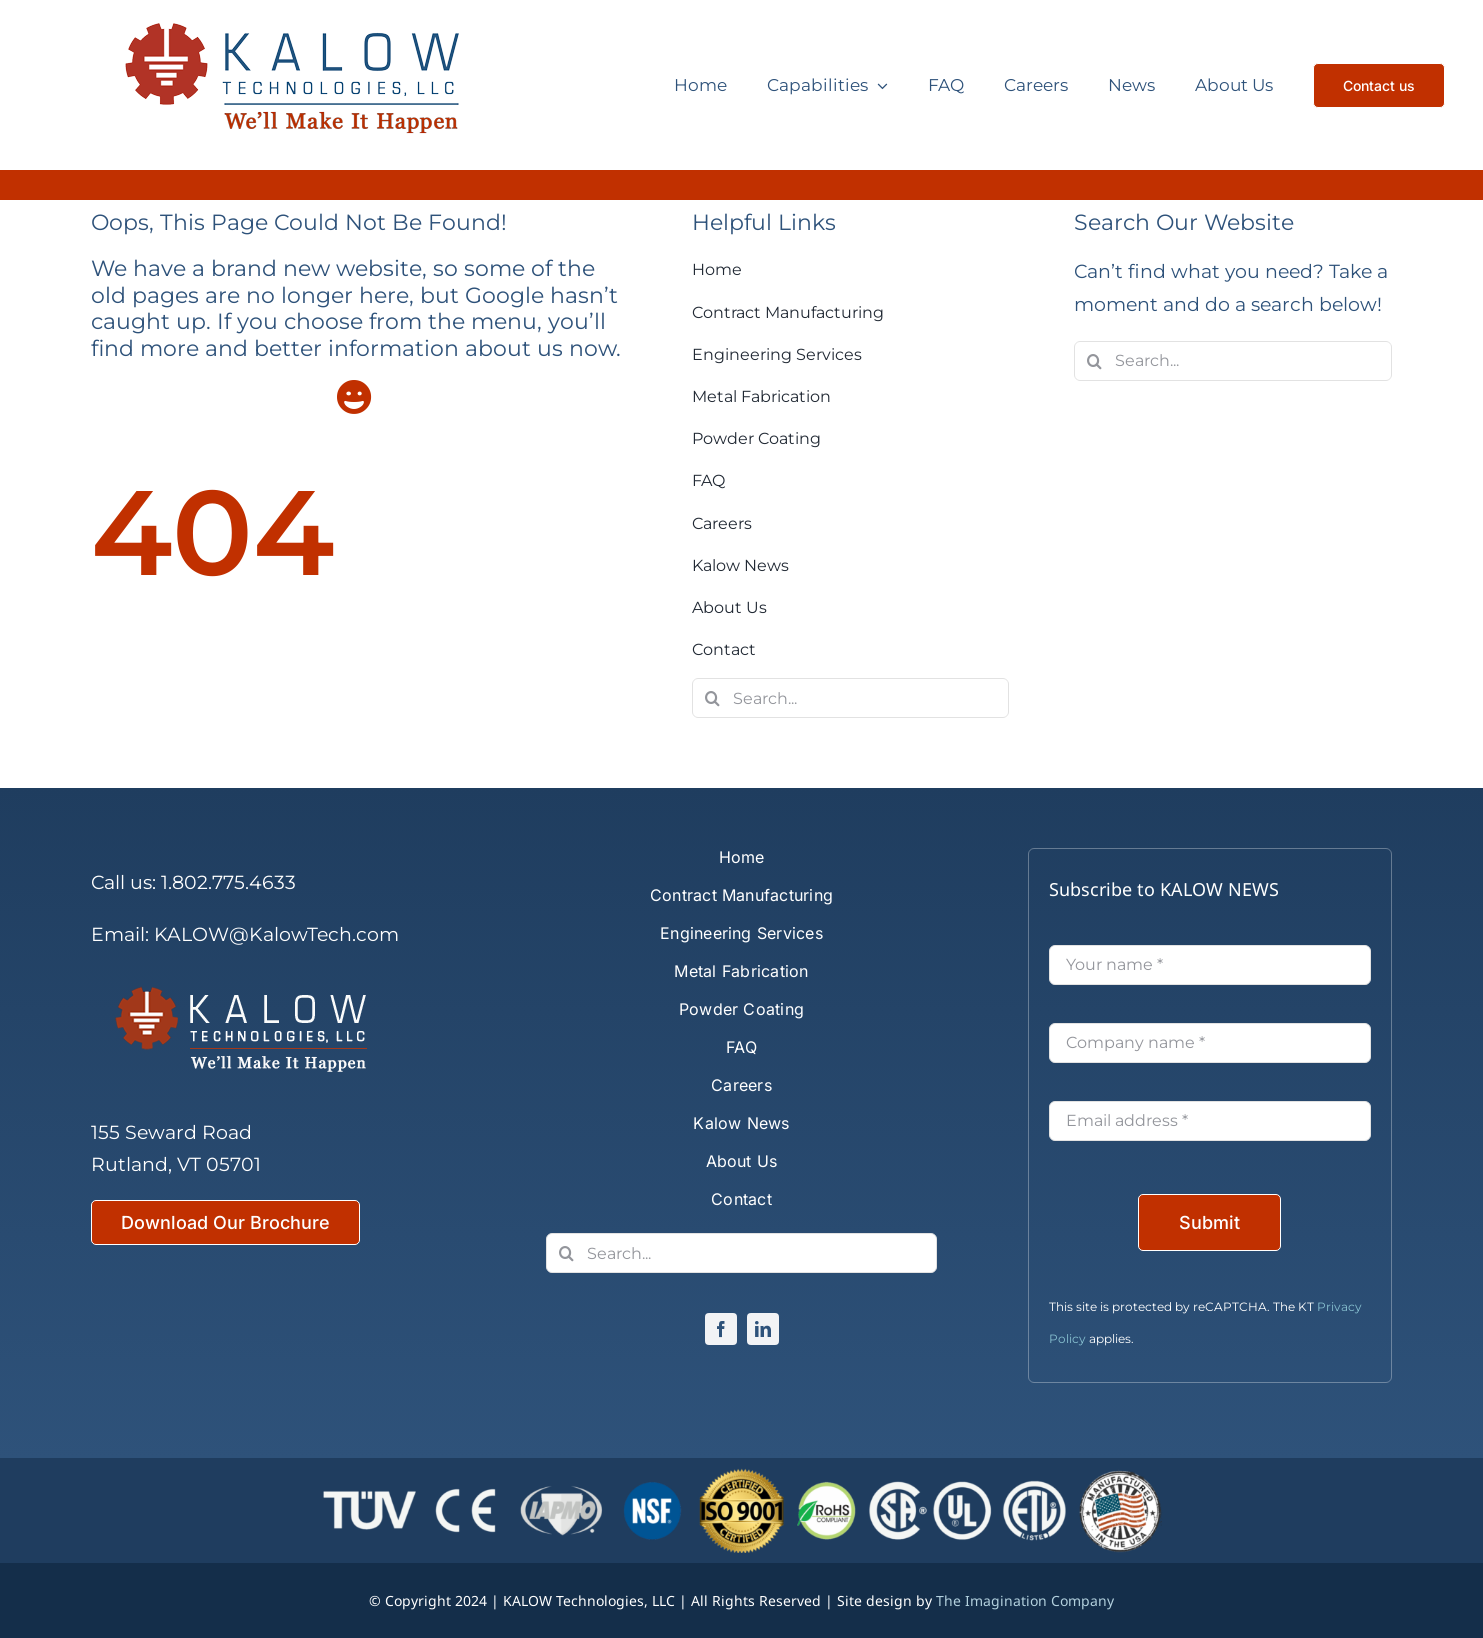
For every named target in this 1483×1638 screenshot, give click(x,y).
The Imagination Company (1025, 1600)
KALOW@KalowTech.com (276, 934)
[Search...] (850, 698)
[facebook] (721, 1329)
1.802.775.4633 (228, 882)
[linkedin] (763, 1329)
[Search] (712, 698)
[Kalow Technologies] (308, 85)
